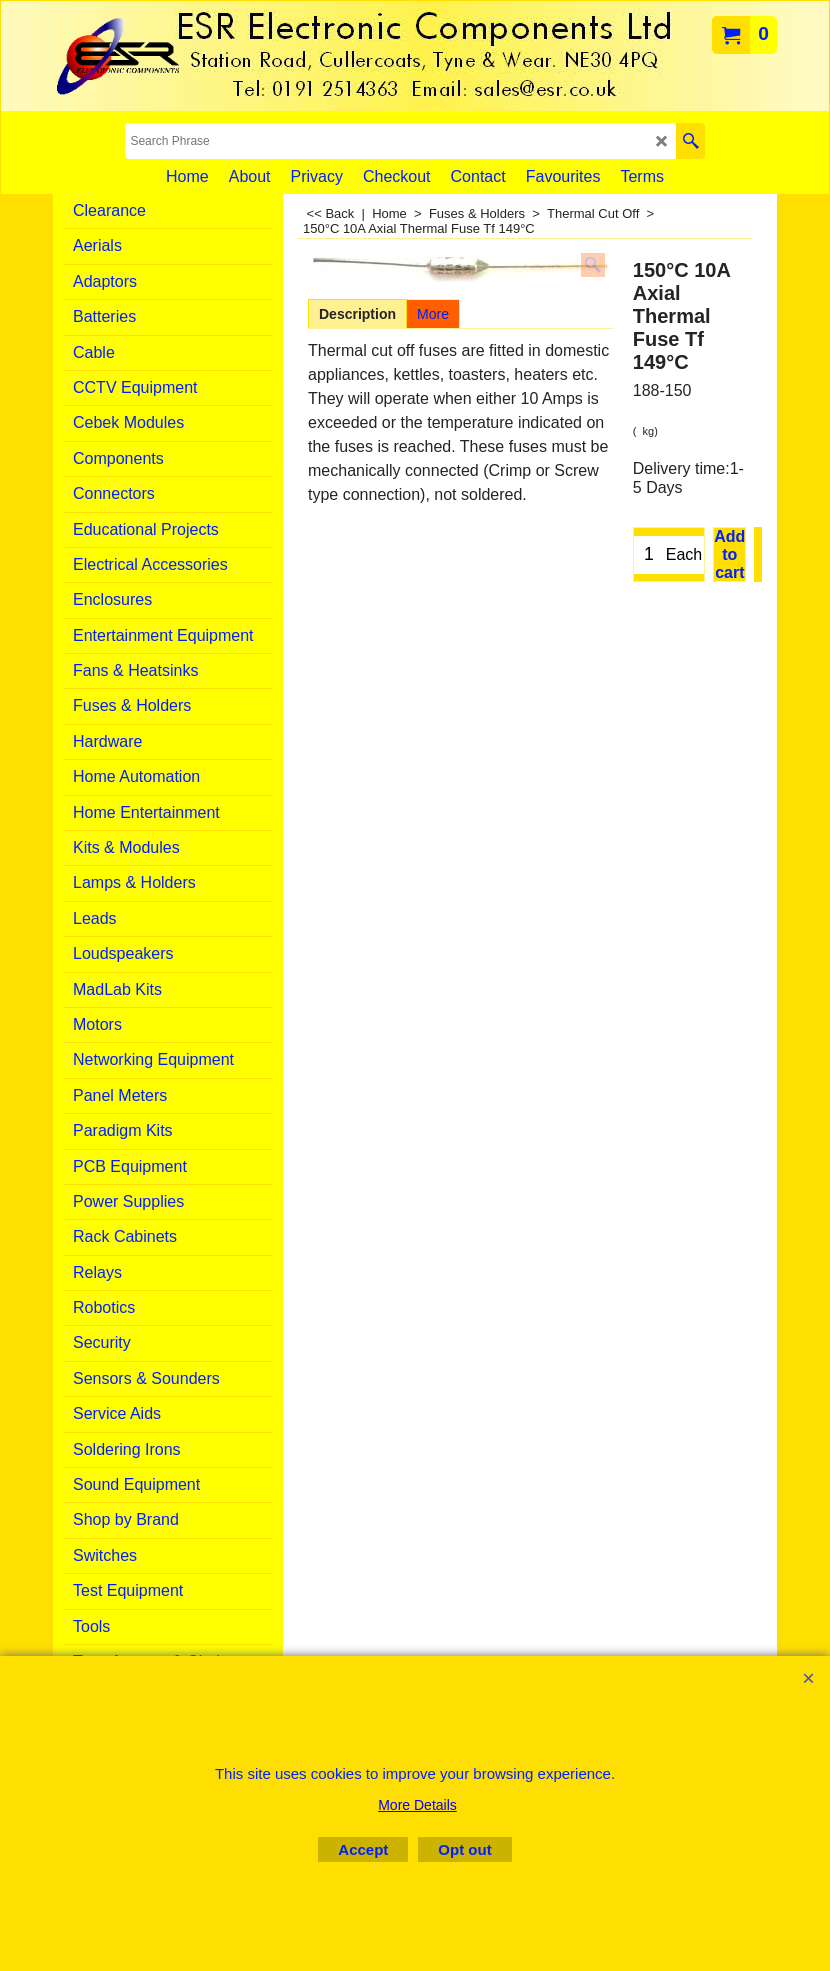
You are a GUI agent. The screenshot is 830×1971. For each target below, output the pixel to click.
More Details (417, 1805)
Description (357, 314)
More (433, 314)
